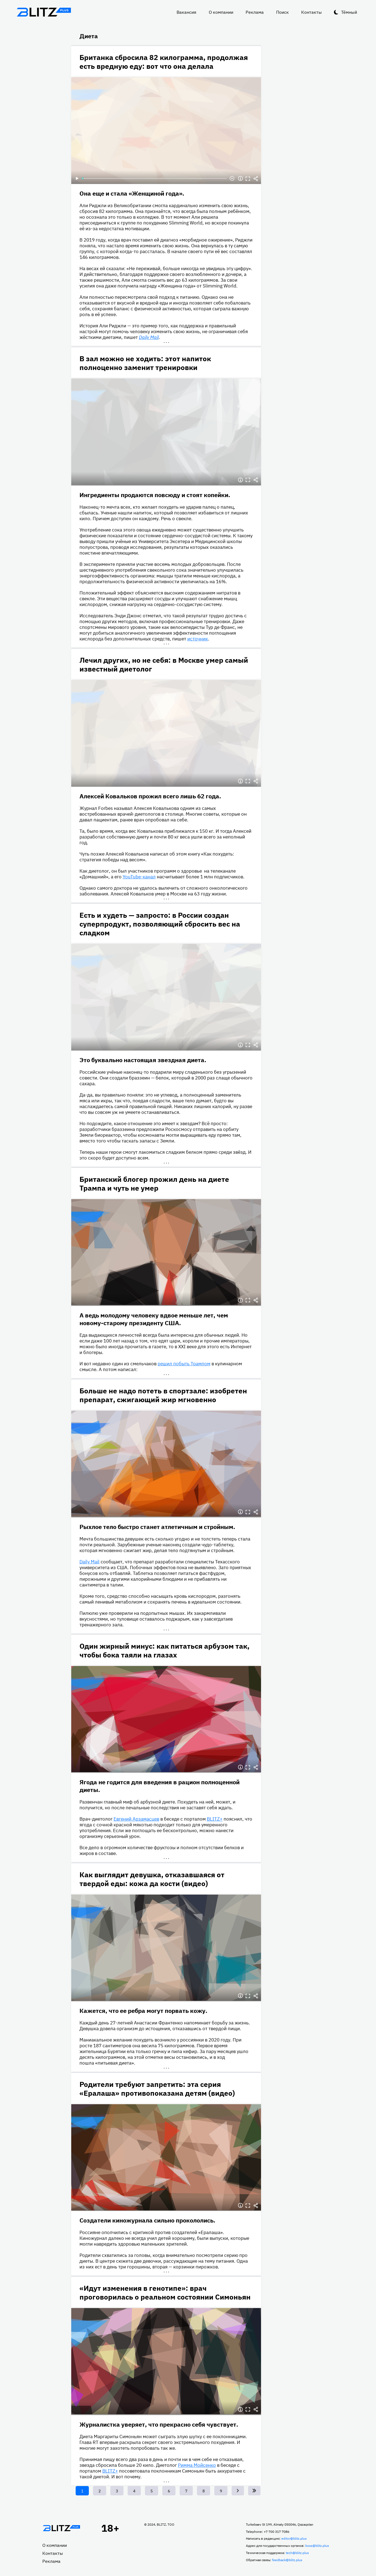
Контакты (311, 12)
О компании (221, 12)
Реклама (255, 12)
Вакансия (186, 12)
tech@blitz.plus (297, 2553)
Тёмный (349, 12)
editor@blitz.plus (294, 2538)
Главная (61, 2528)
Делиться (256, 178)
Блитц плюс (44, 12)
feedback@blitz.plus (287, 2560)
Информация (240, 178)
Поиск (282, 12)
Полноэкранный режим (248, 178)
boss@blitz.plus (317, 2546)
